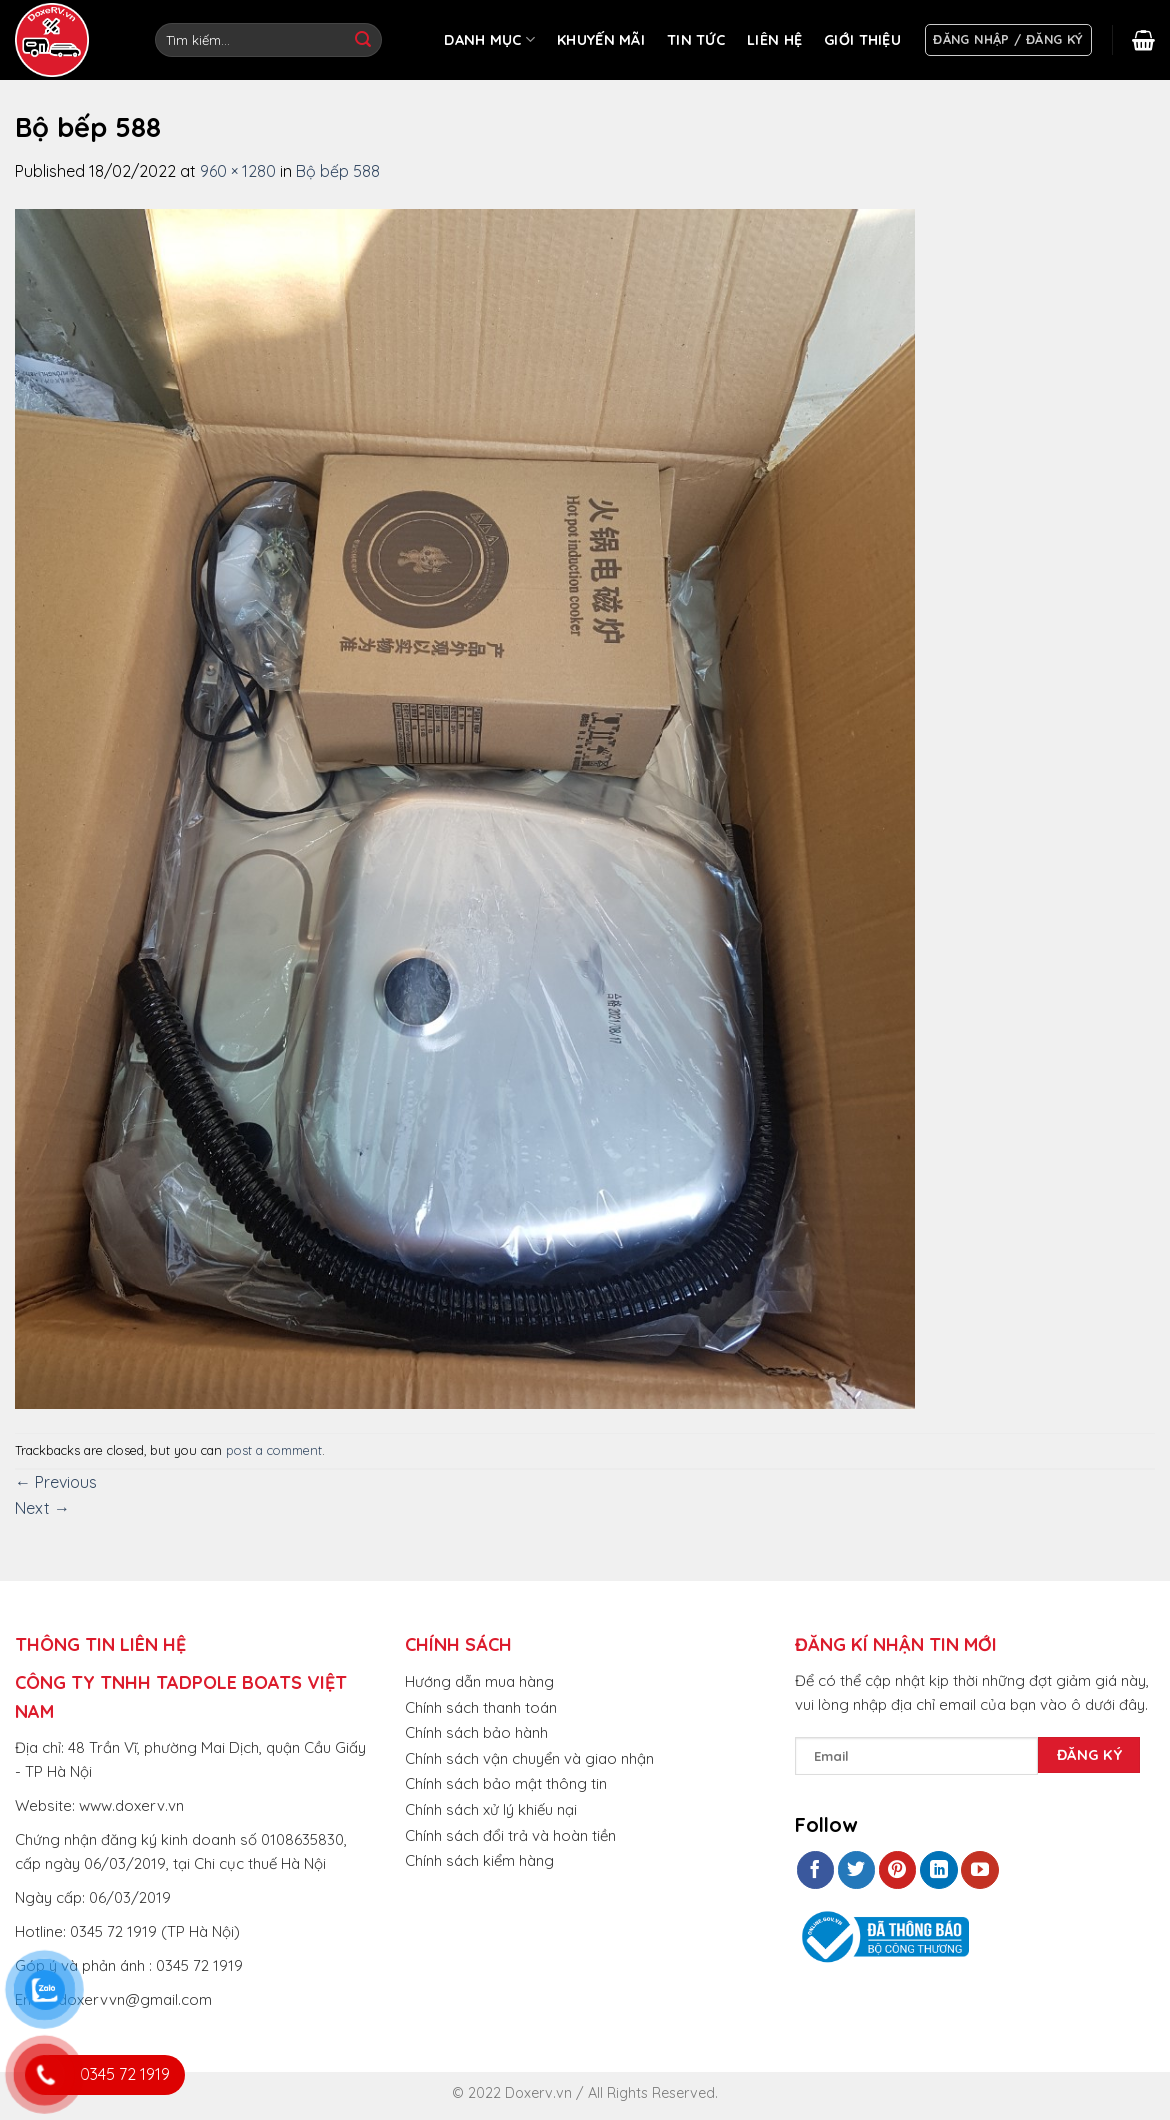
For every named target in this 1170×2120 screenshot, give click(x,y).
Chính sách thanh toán (481, 1707)
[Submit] (363, 40)
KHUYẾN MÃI (601, 40)
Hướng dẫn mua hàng (479, 1681)
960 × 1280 (238, 171)
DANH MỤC (489, 39)
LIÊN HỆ (774, 40)
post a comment (274, 1450)
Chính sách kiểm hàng (479, 1860)
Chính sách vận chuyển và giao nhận (529, 1758)
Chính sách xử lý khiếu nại (491, 1809)
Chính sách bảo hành (476, 1732)
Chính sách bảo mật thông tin (506, 1783)
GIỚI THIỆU (862, 40)
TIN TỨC (696, 40)
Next (42, 1508)
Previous (56, 1482)
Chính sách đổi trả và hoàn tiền (510, 1835)
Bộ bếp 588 (338, 171)
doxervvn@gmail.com (135, 1999)
